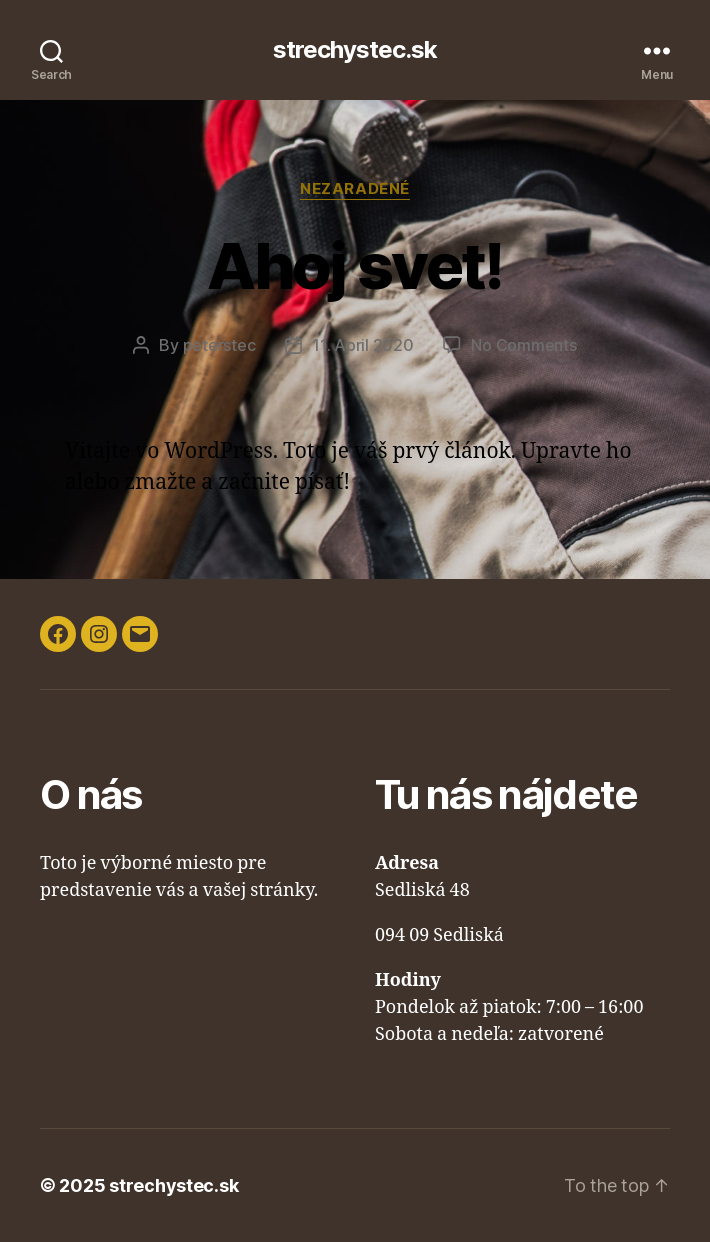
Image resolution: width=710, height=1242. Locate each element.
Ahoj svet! (354, 265)
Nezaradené (355, 189)
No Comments (523, 345)
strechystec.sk (355, 50)
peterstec (219, 345)
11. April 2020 (362, 345)
